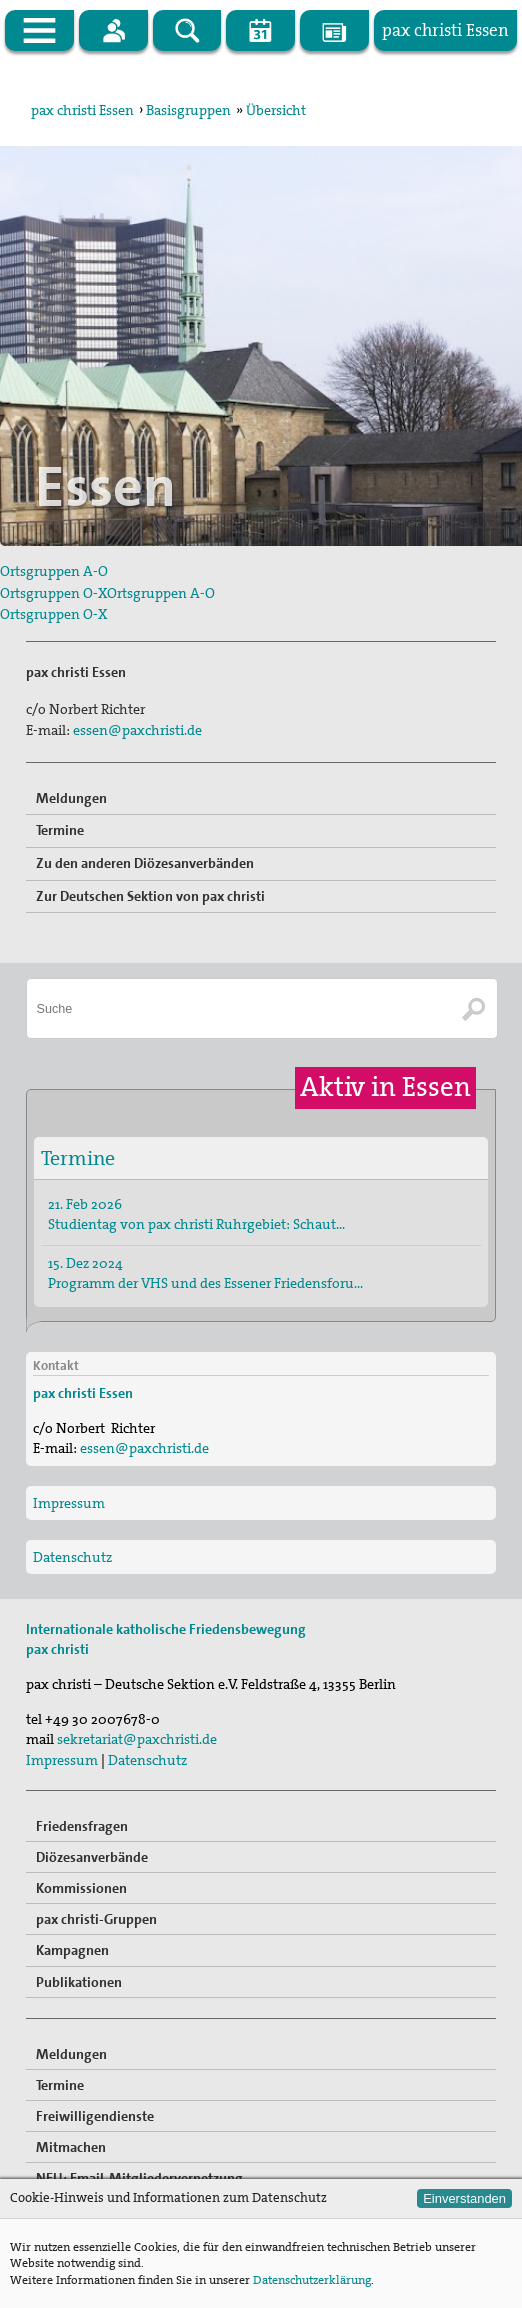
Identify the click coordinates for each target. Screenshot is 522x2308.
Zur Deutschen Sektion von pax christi (150, 896)
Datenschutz (72, 1557)
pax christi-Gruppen (96, 1919)
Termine (60, 830)
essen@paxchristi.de (137, 730)
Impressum (69, 1503)
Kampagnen (72, 1950)
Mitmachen (71, 2147)
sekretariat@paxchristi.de (137, 1739)
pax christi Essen (82, 110)
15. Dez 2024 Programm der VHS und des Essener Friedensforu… (205, 1273)
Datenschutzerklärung (312, 2280)
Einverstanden (464, 2198)
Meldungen (71, 798)
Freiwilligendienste (95, 2116)
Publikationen (79, 1982)
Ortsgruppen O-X (53, 593)
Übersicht (276, 110)
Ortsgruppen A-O (54, 571)
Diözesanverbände (92, 1857)
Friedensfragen (82, 1826)
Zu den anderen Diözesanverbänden (145, 863)
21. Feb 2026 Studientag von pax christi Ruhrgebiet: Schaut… (196, 1214)
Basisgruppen (188, 110)
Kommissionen (81, 1888)
